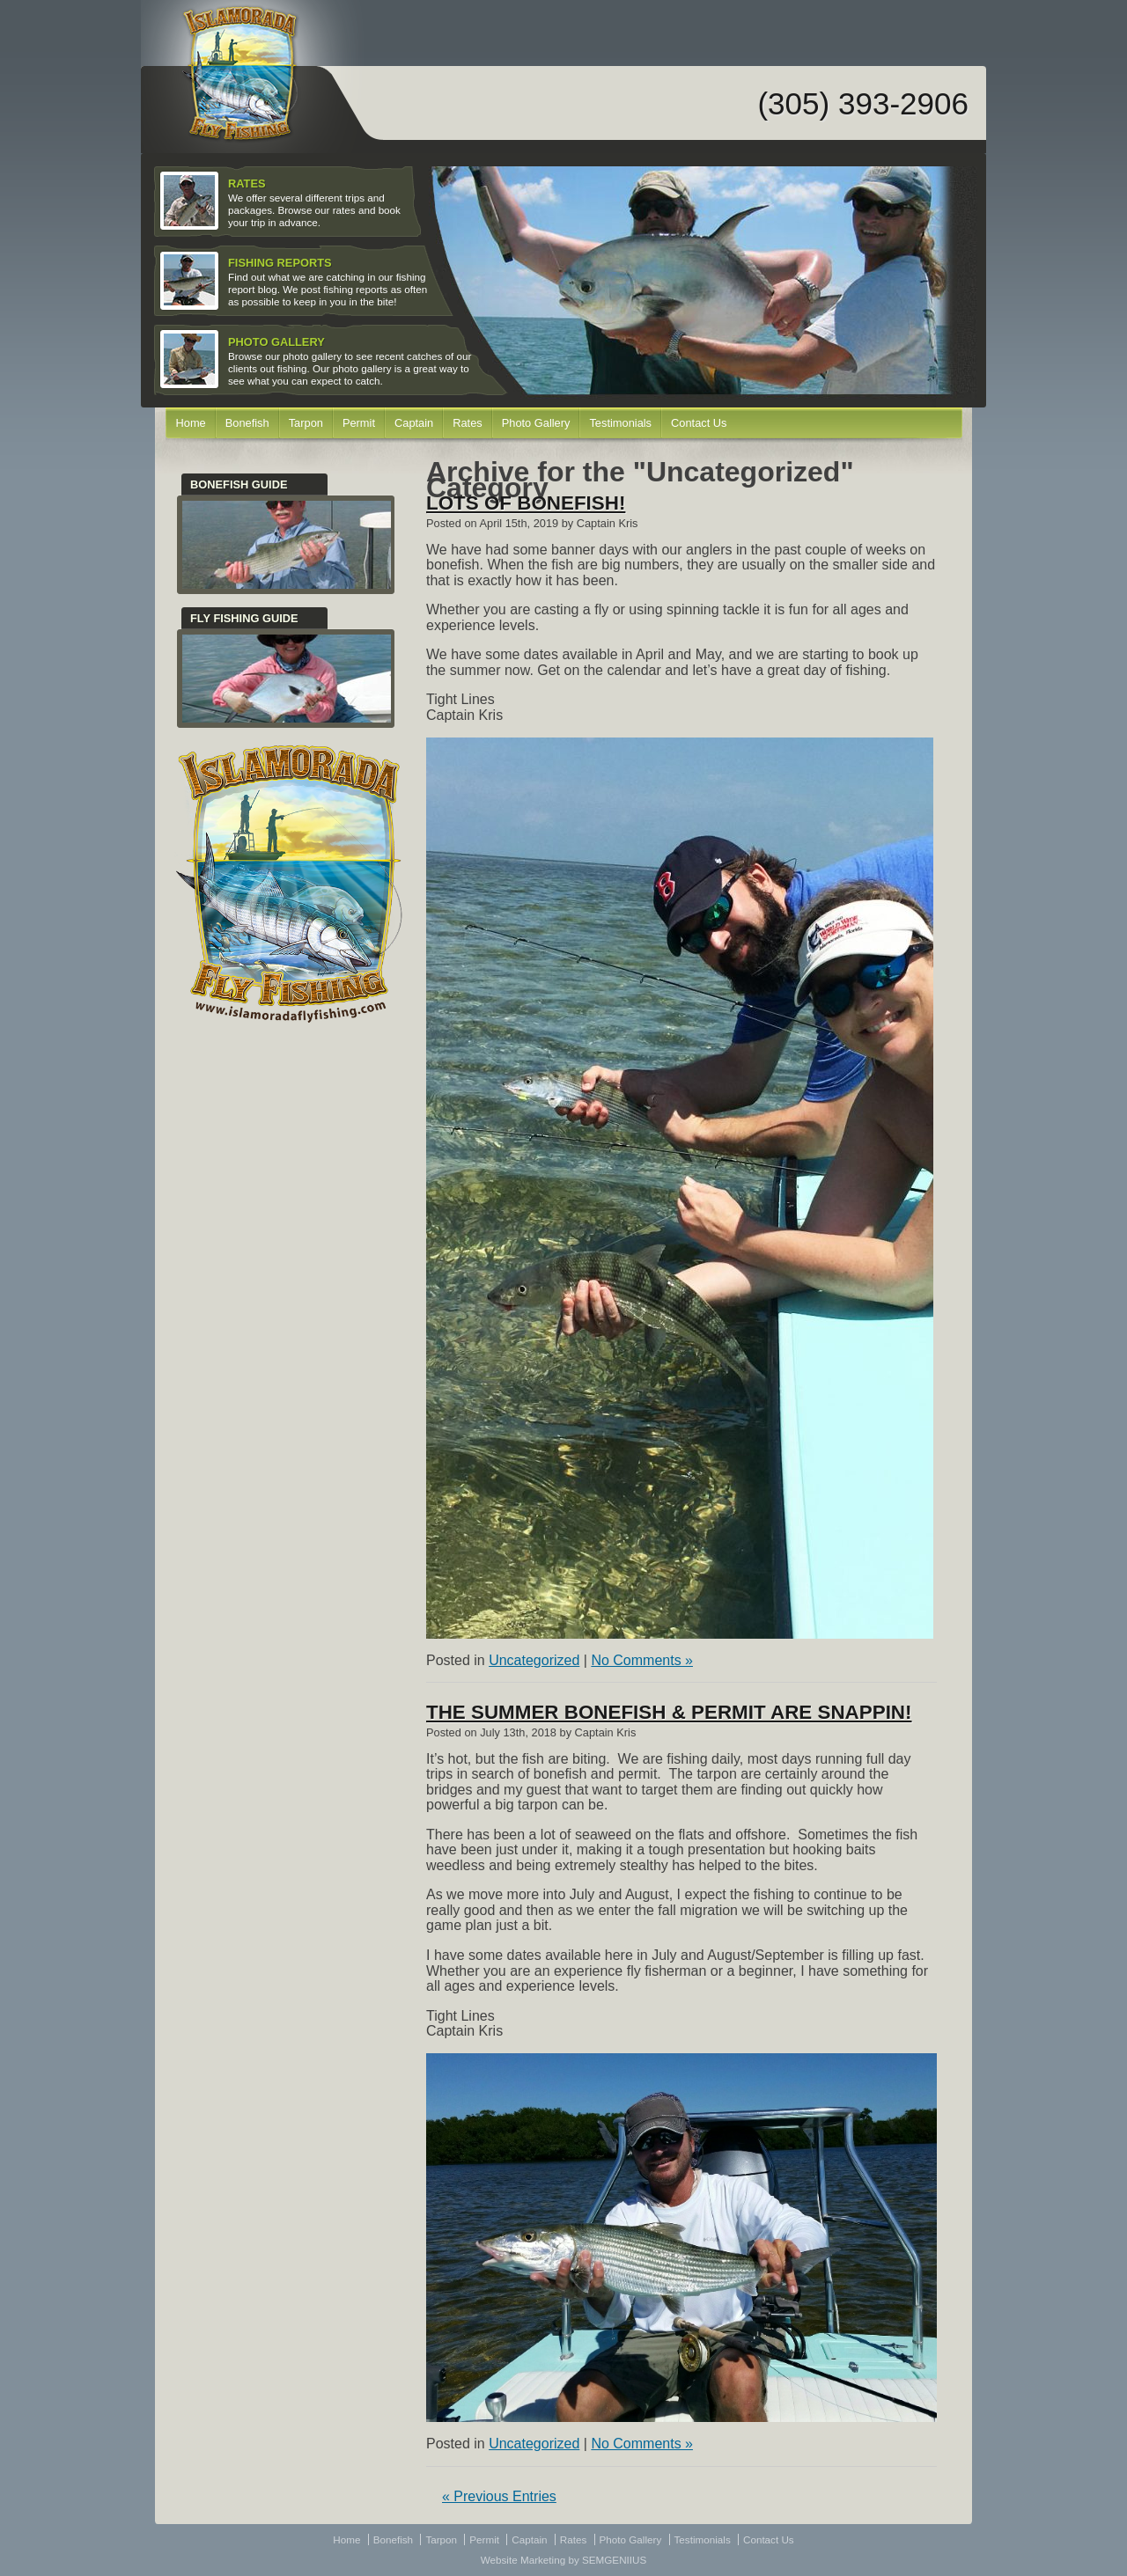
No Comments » (642, 1660)
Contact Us (698, 422)
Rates (467, 422)
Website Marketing (523, 2559)
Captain (413, 422)
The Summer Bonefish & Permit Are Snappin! (669, 1712)
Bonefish (247, 422)
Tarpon (306, 422)
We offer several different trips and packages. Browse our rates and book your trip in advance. (282, 201)
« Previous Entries (499, 2496)
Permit (359, 422)
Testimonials (620, 422)
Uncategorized (534, 1660)
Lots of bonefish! (525, 503)
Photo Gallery (536, 422)
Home (191, 422)
